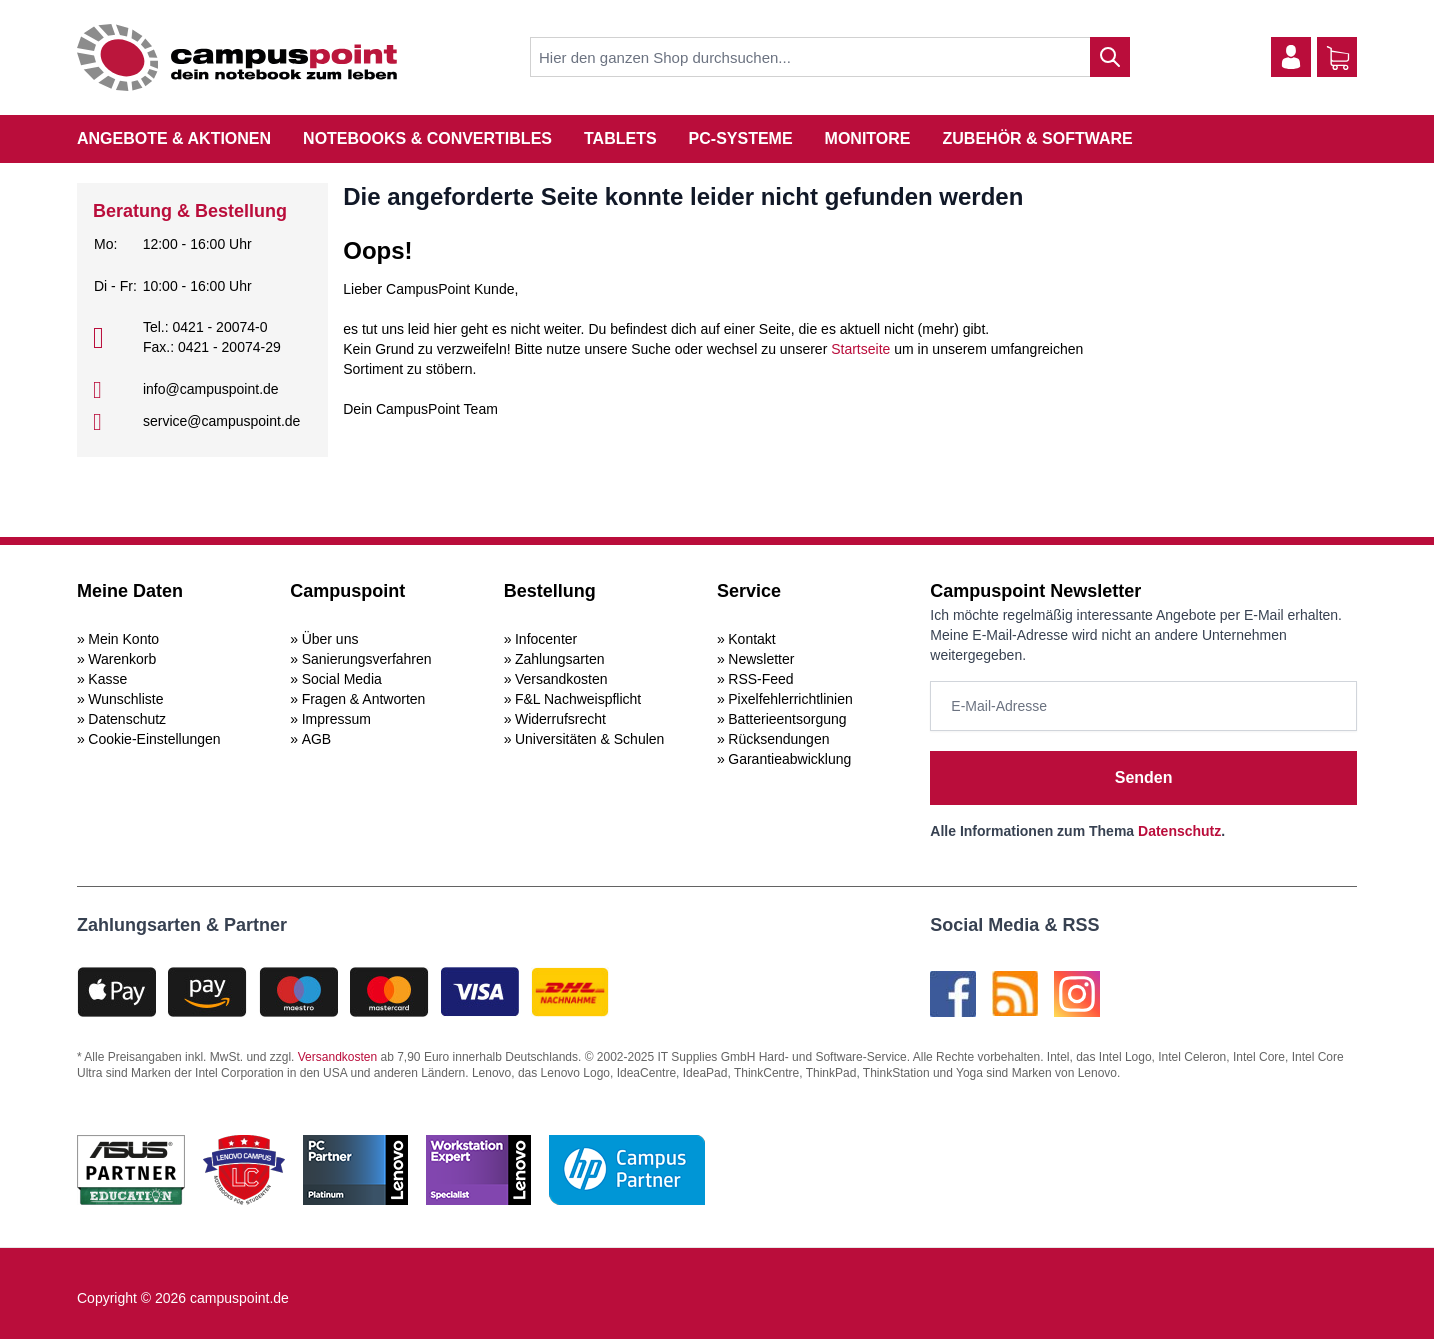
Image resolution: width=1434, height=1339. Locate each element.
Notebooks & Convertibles (427, 138)
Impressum (336, 719)
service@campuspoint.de (221, 421)
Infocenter (546, 639)
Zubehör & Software (1038, 138)
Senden (1144, 777)
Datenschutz (127, 719)
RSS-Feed (760, 679)
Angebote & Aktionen (174, 138)
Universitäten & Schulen (589, 739)
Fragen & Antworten (364, 699)
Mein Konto (123, 639)
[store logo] (237, 57)
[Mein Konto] (1291, 57)
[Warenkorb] (1338, 58)
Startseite (860, 349)
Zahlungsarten (560, 659)
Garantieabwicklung (789, 759)
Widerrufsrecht (560, 719)
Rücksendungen (778, 739)
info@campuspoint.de (211, 389)
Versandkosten (561, 679)
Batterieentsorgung (787, 719)
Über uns (330, 639)
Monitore (868, 138)
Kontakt (751, 639)
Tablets (620, 138)
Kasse (107, 679)
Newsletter (761, 659)
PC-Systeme (741, 138)
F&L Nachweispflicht (578, 699)
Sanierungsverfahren (367, 659)
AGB (317, 739)
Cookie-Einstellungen (154, 739)
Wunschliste (125, 699)
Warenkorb (122, 659)
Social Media (342, 679)
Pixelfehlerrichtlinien (790, 699)
